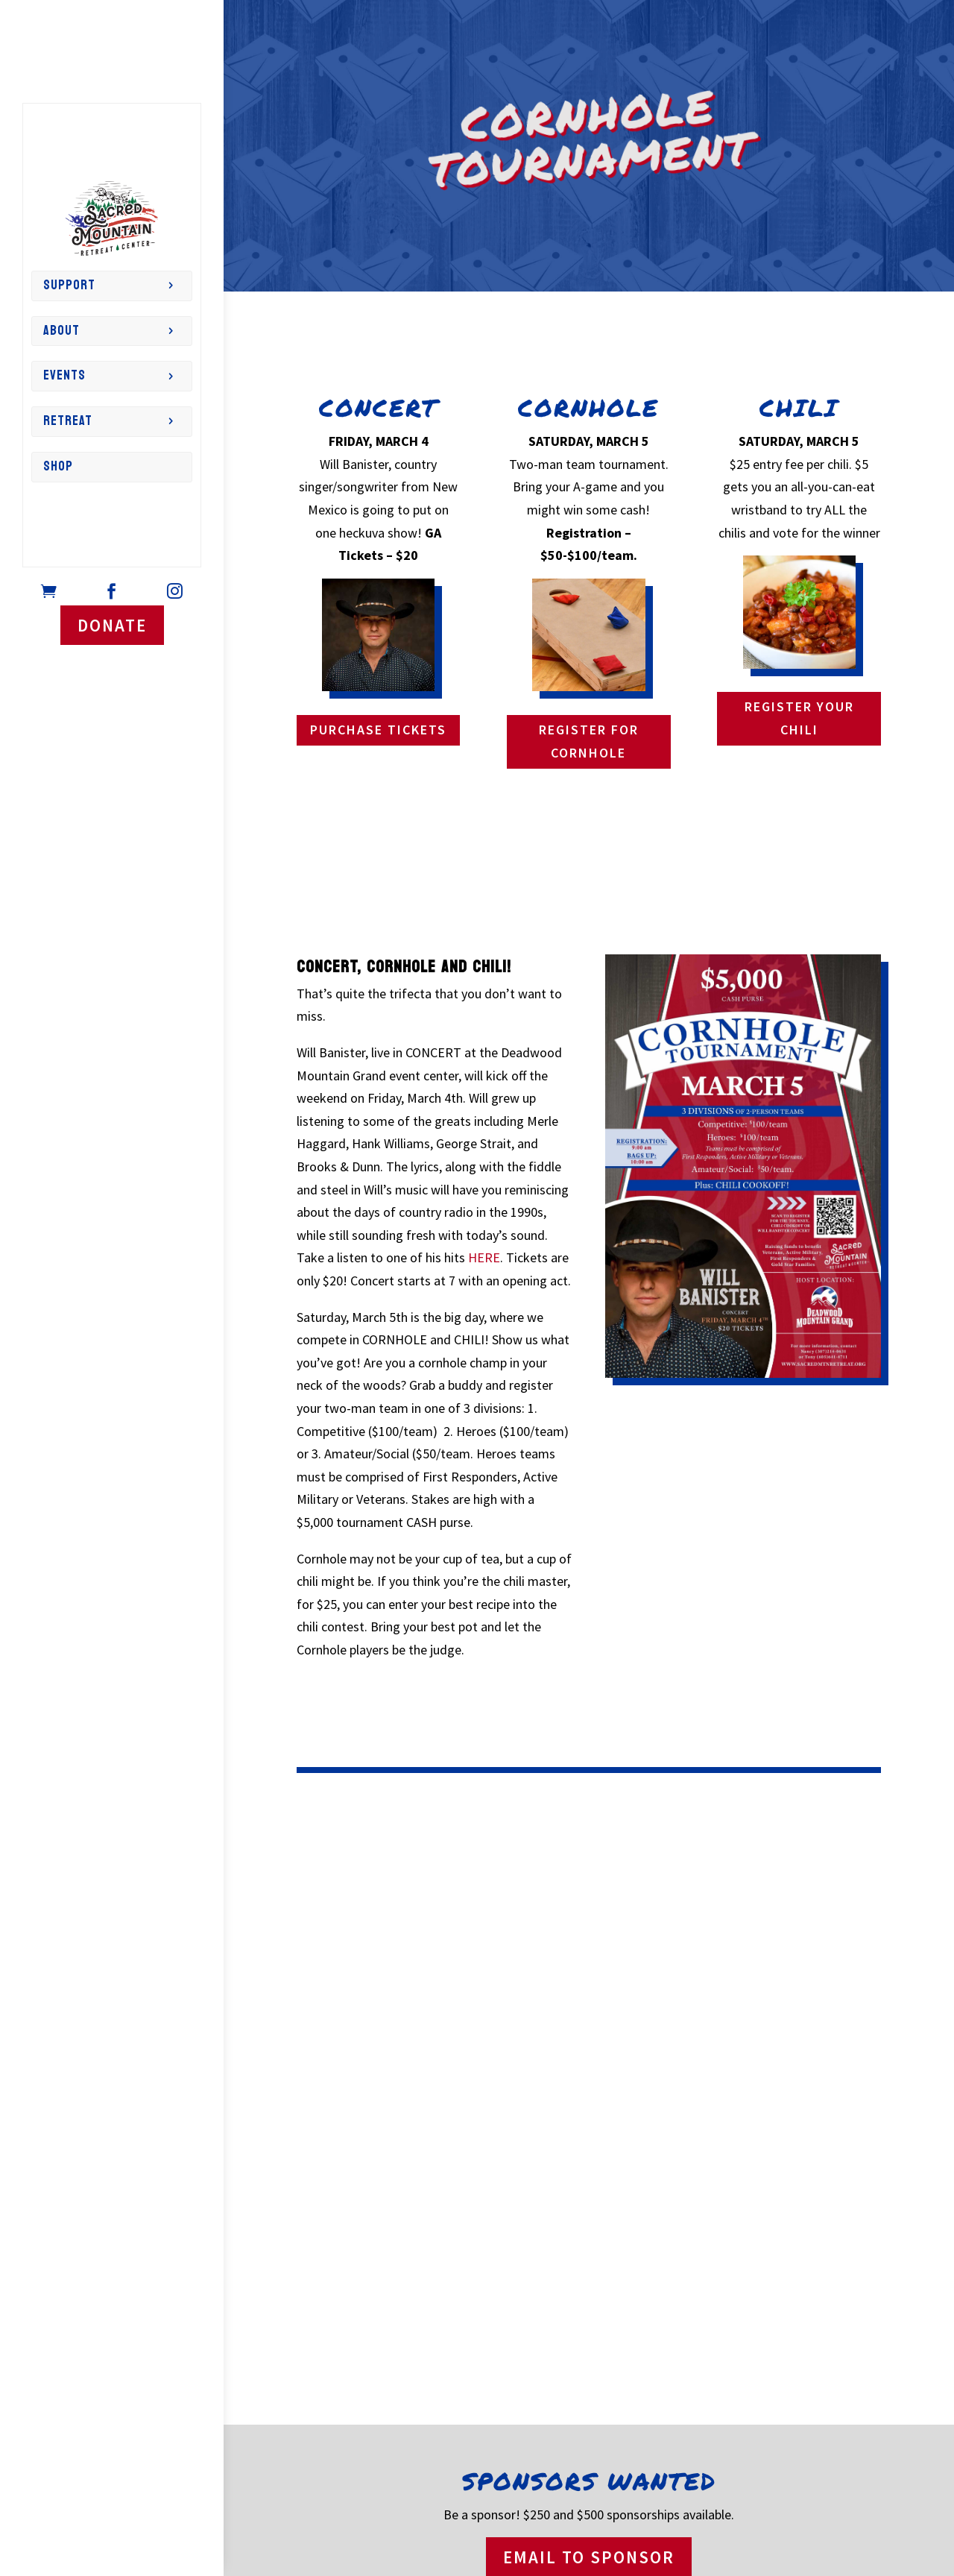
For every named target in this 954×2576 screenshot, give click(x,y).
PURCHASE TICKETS (378, 729)
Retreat (67, 421)
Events (64, 375)
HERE (484, 1257)
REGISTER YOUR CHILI (799, 718)
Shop (58, 466)
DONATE (112, 625)
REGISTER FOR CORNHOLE (589, 741)
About (61, 330)
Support (69, 285)
